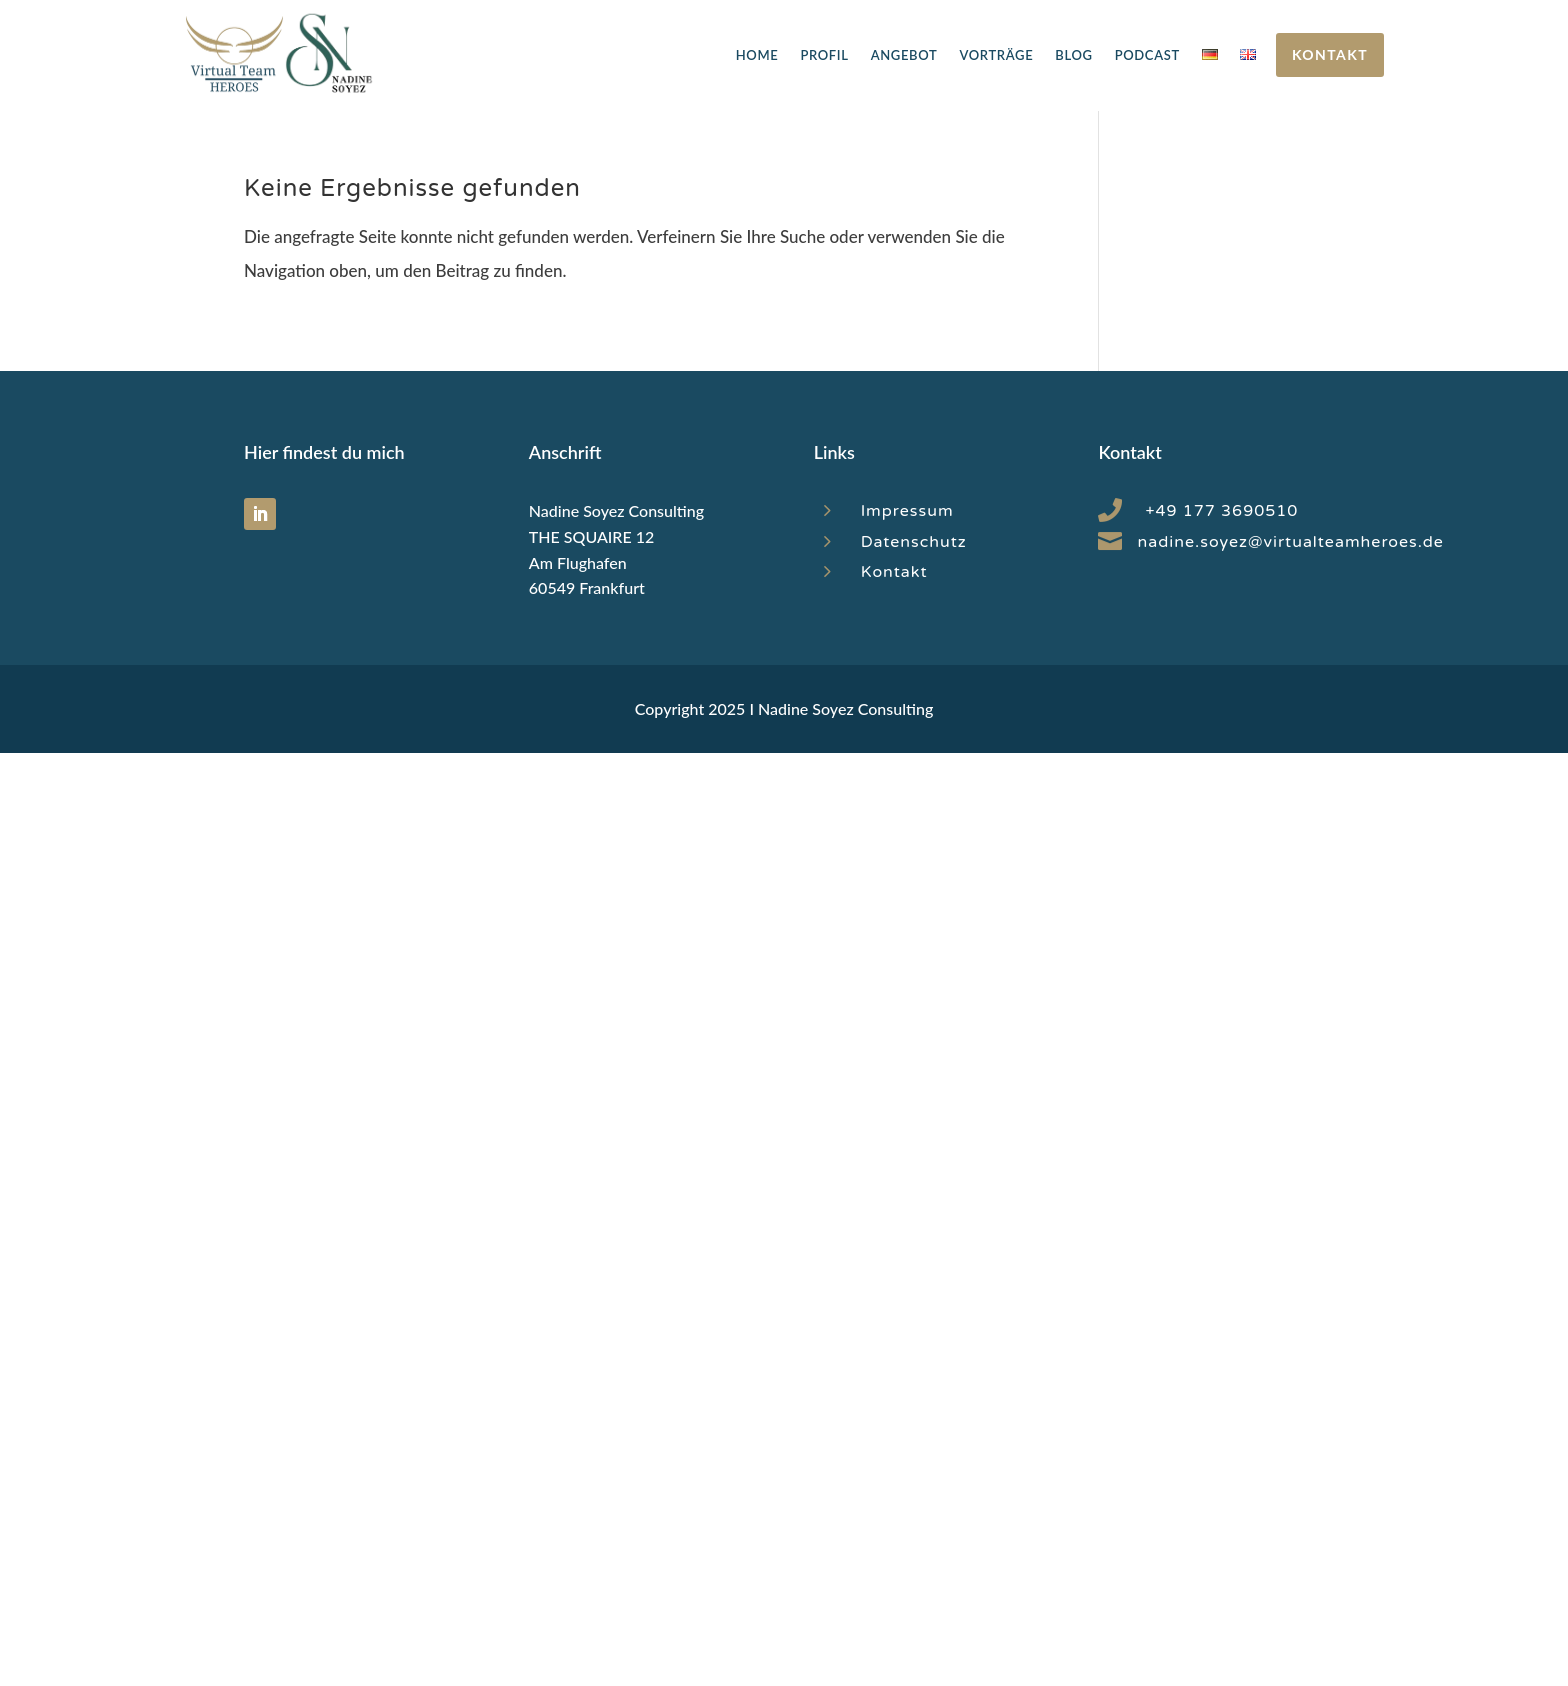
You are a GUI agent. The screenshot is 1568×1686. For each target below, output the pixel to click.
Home (757, 55)
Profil (824, 55)
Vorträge (996, 55)
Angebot (904, 55)
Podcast (1147, 55)
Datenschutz (914, 542)
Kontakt (1330, 54)
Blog (1073, 55)
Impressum (907, 511)
